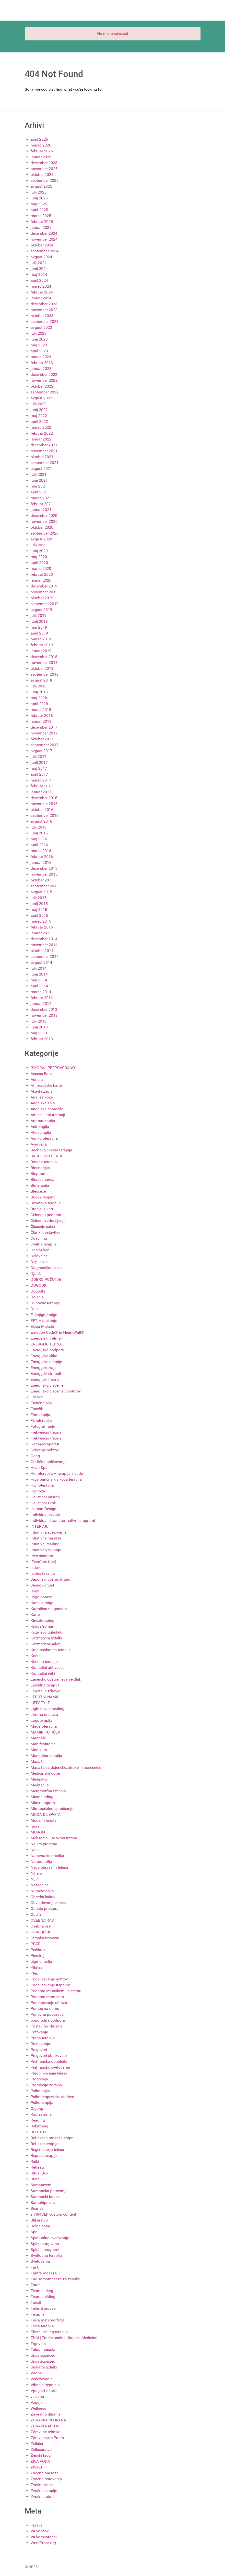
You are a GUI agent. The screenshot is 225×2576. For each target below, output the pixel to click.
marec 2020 (41, 568)
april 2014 (39, 986)
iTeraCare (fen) (43, 1561)
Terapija (38, 2314)
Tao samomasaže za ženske (55, 2279)
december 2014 (44, 939)
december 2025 (44, 162)
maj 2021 (39, 486)
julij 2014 (39, 968)
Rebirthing (39, 2126)
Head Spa (39, 1467)
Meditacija (40, 1785)
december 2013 (44, 1009)
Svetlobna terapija (46, 2255)
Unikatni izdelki (44, 2367)
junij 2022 (39, 409)
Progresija (39, 2079)
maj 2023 (39, 345)
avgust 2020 (41, 539)
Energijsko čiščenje (47, 1385)
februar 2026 (42, 151)
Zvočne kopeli (43, 2484)
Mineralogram (43, 1802)
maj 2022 (39, 415)
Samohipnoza (43, 2202)
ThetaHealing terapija (49, 2332)
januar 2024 (41, 298)
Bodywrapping (43, 1197)
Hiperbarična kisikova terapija (56, 1479)
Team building (43, 2296)
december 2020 (44, 515)
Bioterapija (40, 1185)
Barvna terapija (44, 1162)
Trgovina (38, 2343)
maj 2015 (39, 909)
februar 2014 (42, 997)
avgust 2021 (41, 468)
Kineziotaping (42, 1620)
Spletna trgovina (45, 2243)
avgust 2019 (41, 609)
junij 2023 (39, 339)
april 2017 (39, 774)
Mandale (38, 1738)
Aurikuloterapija (44, 1138)
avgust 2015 (41, 892)
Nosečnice (39, 1885)
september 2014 (45, 956)
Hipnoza (38, 1491)
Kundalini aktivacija (48, 1667)
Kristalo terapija (44, 1661)
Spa (34, 2232)
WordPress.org (43, 2542)
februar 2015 (42, 927)
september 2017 (45, 745)
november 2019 (44, 592)
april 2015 (39, 915)
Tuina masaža (43, 2349)
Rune (35, 2179)
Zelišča (37, 2443)
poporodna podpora (48, 2020)
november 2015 (44, 874)
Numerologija (42, 1891)
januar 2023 (41, 368)
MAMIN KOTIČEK (45, 1732)
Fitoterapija (40, 1414)
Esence (37, 1397)
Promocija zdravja (46, 2085)
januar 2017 (41, 792)
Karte (35, 1614)
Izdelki (36, 1567)
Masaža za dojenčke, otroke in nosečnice (66, 1767)
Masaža (38, 1761)
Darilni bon (40, 1250)
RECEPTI (38, 2132)
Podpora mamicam (47, 1996)
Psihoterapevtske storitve (52, 2096)
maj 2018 (39, 698)
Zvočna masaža (45, 2473)
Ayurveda (39, 1144)
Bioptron (38, 1173)
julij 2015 (39, 897)
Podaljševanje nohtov (49, 1979)
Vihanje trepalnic (45, 2384)
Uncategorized (43, 2361)
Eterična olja (41, 1403)
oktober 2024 (42, 245)
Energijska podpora (47, 1350)
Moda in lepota (44, 1820)
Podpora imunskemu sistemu (56, 1991)
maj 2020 (39, 556)
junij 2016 (39, 833)
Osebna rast (41, 1926)
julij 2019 (39, 615)
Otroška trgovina (45, 1938)
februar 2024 (42, 292)
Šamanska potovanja (49, 2190)
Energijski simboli (46, 1373)
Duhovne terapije (45, 1303)
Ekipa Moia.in (42, 1326)
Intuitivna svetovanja (49, 1532)
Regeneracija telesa (47, 2149)
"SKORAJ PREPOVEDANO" (53, 1067)
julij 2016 (39, 827)
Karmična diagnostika (50, 1608)
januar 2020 (41, 580)
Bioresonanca (42, 1179)
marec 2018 (41, 709)
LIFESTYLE (40, 1702)
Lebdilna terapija (45, 1685)
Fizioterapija (41, 1420)
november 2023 (44, 309)
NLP (34, 1879)
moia (35, 1826)
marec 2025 (41, 215)
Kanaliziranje (42, 1602)
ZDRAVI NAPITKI (45, 2426)
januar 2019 (41, 650)
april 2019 (39, 633)
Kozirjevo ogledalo (46, 1632)
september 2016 (45, 815)
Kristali (37, 1655)
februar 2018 (42, 715)
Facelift (37, 1408)
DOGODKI (39, 1285)
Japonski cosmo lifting (50, 1579)
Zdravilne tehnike (45, 2431)
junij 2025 (39, 198)
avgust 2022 (41, 398)
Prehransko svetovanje (50, 2067)
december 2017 (44, 727)
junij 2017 (39, 762)
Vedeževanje (41, 2379)
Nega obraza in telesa (49, 1867)
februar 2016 (42, 856)
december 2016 (44, 797)
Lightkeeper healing (47, 1708)
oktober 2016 (42, 809)
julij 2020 (39, 545)
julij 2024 (39, 262)
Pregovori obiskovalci (49, 2055)
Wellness (38, 2408)
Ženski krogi (41, 2455)
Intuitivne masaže (46, 1538)
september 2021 (45, 462)
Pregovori (39, 2049)
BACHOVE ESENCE (47, 1156)
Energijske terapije (46, 1361)
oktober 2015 (42, 880)
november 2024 (44, 239)
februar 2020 (42, 574)
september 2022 (45, 392)
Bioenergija (40, 1167)
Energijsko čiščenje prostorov (56, 1391)
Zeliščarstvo (41, 2449)
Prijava (37, 2525)
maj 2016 (39, 839)
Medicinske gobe (45, 1773)
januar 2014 (41, 1003)
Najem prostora (44, 1844)
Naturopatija (41, 1861)
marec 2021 (41, 498)
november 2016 (44, 803)
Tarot (35, 2285)
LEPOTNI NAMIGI (45, 1697)
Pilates (36, 1967)
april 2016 (39, 844)
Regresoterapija (44, 2155)
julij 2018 (39, 686)
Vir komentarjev (44, 2537)
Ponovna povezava (47, 2014)
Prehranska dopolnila (49, 2061)
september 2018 (45, 674)
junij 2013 (39, 1027)
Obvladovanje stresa (48, 1902)
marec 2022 (41, 427)
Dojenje (37, 1297)
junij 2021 (39, 480)
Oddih (36, 1914)
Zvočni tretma (43, 2496)
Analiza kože (42, 1097)
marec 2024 (41, 286)
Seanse (37, 2208)
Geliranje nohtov (45, 1450)
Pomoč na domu (45, 2008)
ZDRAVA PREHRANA (48, 2420)
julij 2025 (39, 192)
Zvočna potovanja (46, 2479)
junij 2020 (39, 551)
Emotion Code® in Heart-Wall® (57, 1332)
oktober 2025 (42, 174)
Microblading (42, 1797)
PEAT (35, 1943)
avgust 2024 (41, 257)
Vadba (36, 2373)
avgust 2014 (41, 962)
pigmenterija (41, 1961)
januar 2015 (41, 933)
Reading (38, 2120)
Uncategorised (43, 2355)
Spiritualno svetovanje (50, 2237)
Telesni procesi (43, 2308)
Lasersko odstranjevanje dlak (56, 1679)
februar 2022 (42, 433)
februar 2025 (42, 221)
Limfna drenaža (44, 1714)
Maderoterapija (44, 1726)
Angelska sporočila (47, 1109)
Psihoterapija (42, 2102)
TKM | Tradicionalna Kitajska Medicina (64, 2337)
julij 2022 (39, 404)
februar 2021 (42, 503)
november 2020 (44, 521)
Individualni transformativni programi (63, 1520)
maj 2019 (39, 627)
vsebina (37, 2396)
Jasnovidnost (42, 1585)
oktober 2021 (42, 456)
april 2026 (39, 139)
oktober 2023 (42, 315)
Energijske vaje (43, 1367)
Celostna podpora (46, 1214)
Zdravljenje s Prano (47, 2437)
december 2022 (44, 374)
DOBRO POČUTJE (46, 1279)
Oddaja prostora (45, 1908)
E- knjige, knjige (44, 1314)
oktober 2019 (42, 598)
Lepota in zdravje (45, 1691)
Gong (35, 1455)
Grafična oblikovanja (49, 1461)
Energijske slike (44, 1356)
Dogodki (38, 1291)
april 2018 (39, 703)
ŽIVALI (36, 2467)
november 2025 (44, 168)
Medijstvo (39, 1779)
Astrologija (40, 1126)
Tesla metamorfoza (47, 2320)
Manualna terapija (46, 1755)
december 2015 (44, 868)
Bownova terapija (46, 1203)
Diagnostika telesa (47, 1267)
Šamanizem (41, 2185)
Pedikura (38, 1949)
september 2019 (45, 603)
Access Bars (41, 1073)
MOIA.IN (38, 1832)
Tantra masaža (44, 2273)
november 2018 (44, 662)
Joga (35, 1591)
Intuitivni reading (45, 1544)
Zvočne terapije (44, 2490)
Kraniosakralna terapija (51, 1650)
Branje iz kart (42, 1209)
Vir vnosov (40, 2531)
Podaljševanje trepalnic (51, 1985)
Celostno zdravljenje (48, 1220)
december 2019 (44, 586)
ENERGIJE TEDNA (46, 1344)
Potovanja (39, 2032)
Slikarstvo (39, 2220)
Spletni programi (45, 2249)
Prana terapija (43, 2038)
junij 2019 (39, 621)
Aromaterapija (43, 1120)
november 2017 (44, 733)
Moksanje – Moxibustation (54, 1838)
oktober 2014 (42, 950)
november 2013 (44, 1015)
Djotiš (36, 1273)
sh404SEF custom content (53, 2214)
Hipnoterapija (42, 1485)
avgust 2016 (41, 821)
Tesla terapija (42, 2326)
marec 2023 (41, 356)
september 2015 (45, 886)
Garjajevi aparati (45, 1444)
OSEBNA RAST (43, 1920)
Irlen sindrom (42, 1555)
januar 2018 (41, 721)
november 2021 (44, 451)
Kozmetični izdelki (46, 1638)
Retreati (37, 2167)
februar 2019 (42, 645)
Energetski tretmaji (47, 1338)
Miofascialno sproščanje (52, 1808)
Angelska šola (43, 1103)
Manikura (39, 1749)
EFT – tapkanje (44, 1320)
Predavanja (40, 2043)
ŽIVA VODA (40, 2461)
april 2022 (39, 421)
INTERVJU (39, 1526)
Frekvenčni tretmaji (47, 1432)
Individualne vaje (45, 1514)
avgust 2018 (41, 680)
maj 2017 (39, 768)
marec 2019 (41, 639)
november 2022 (44, 380)
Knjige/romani (43, 1626)
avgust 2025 (41, 186)
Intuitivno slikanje (46, 1550)
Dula (35, 1308)
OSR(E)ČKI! (40, 1932)
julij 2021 (39, 474)
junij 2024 (39, 268)
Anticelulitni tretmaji (48, 1114)
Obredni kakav (43, 1896)
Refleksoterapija (45, 2143)
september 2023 (45, 321)
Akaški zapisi (42, 1091)
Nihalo (36, 1873)
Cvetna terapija (44, 1244)
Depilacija (39, 1261)
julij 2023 (39, 333)
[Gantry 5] (43, 10)
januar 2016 (41, 862)
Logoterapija (41, 1720)
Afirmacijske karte (46, 1085)
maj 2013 (39, 1033)
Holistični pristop (45, 1497)
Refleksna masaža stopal (52, 2138)
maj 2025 (39, 204)
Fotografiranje (43, 1426)
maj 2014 (39, 980)
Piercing (38, 1955)
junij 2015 (39, 903)
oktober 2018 (42, 668)
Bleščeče (38, 1191)
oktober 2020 (42, 527)
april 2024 (39, 280)
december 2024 (44, 233)
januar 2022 (41, 439)
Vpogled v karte (44, 2390)
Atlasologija (41, 1132)
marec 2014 (41, 991)
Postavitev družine (46, 2026)
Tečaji (36, 2302)
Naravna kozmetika (47, 1855)
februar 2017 (42, 786)
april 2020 (39, 562)
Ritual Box (39, 2173)
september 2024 (45, 251)
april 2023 (39, 351)
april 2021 (39, 492)
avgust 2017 (41, 750)
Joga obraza (41, 1597)
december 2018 (44, 656)
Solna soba (40, 2226)
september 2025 (45, 180)
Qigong (37, 2108)
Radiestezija (41, 2114)
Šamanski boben (45, 2196)
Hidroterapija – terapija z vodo (57, 1473)
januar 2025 (41, 227)
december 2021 (44, 445)
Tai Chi (37, 2267)
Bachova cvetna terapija (51, 1150)
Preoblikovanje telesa (49, 2073)
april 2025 (39, 210)
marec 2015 (41, 921)
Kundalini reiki (43, 1673)
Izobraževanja (43, 1573)
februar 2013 (42, 1039)
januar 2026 (41, 157)
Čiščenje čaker (43, 1226)
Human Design (43, 1508)
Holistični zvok (43, 1503)
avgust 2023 (41, 327)
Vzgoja (37, 2402)
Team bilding (42, 2290)
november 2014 (44, 944)
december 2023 (44, 304)
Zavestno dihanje (45, 2414)
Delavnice (39, 1256)
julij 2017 (39, 756)
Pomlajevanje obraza (49, 2002)
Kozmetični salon (45, 1644)
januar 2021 (41, 509)
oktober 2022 (42, 386)
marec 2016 (41, 850)
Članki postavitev (45, 1232)
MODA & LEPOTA (45, 1814)
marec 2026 (41, 145)
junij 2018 (39, 692)
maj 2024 (39, 274)
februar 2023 (42, 362)
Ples (34, 1973)
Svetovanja (40, 2261)
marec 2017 (41, 780)
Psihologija (40, 2090)
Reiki (35, 2161)
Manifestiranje (43, 1744)
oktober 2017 (42, 739)
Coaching (39, 1238)
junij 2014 (39, 974)
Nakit (35, 1849)
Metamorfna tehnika (48, 1791)
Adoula (37, 1079)
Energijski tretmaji (46, 1379)
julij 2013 (39, 1021)
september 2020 (45, 533)
